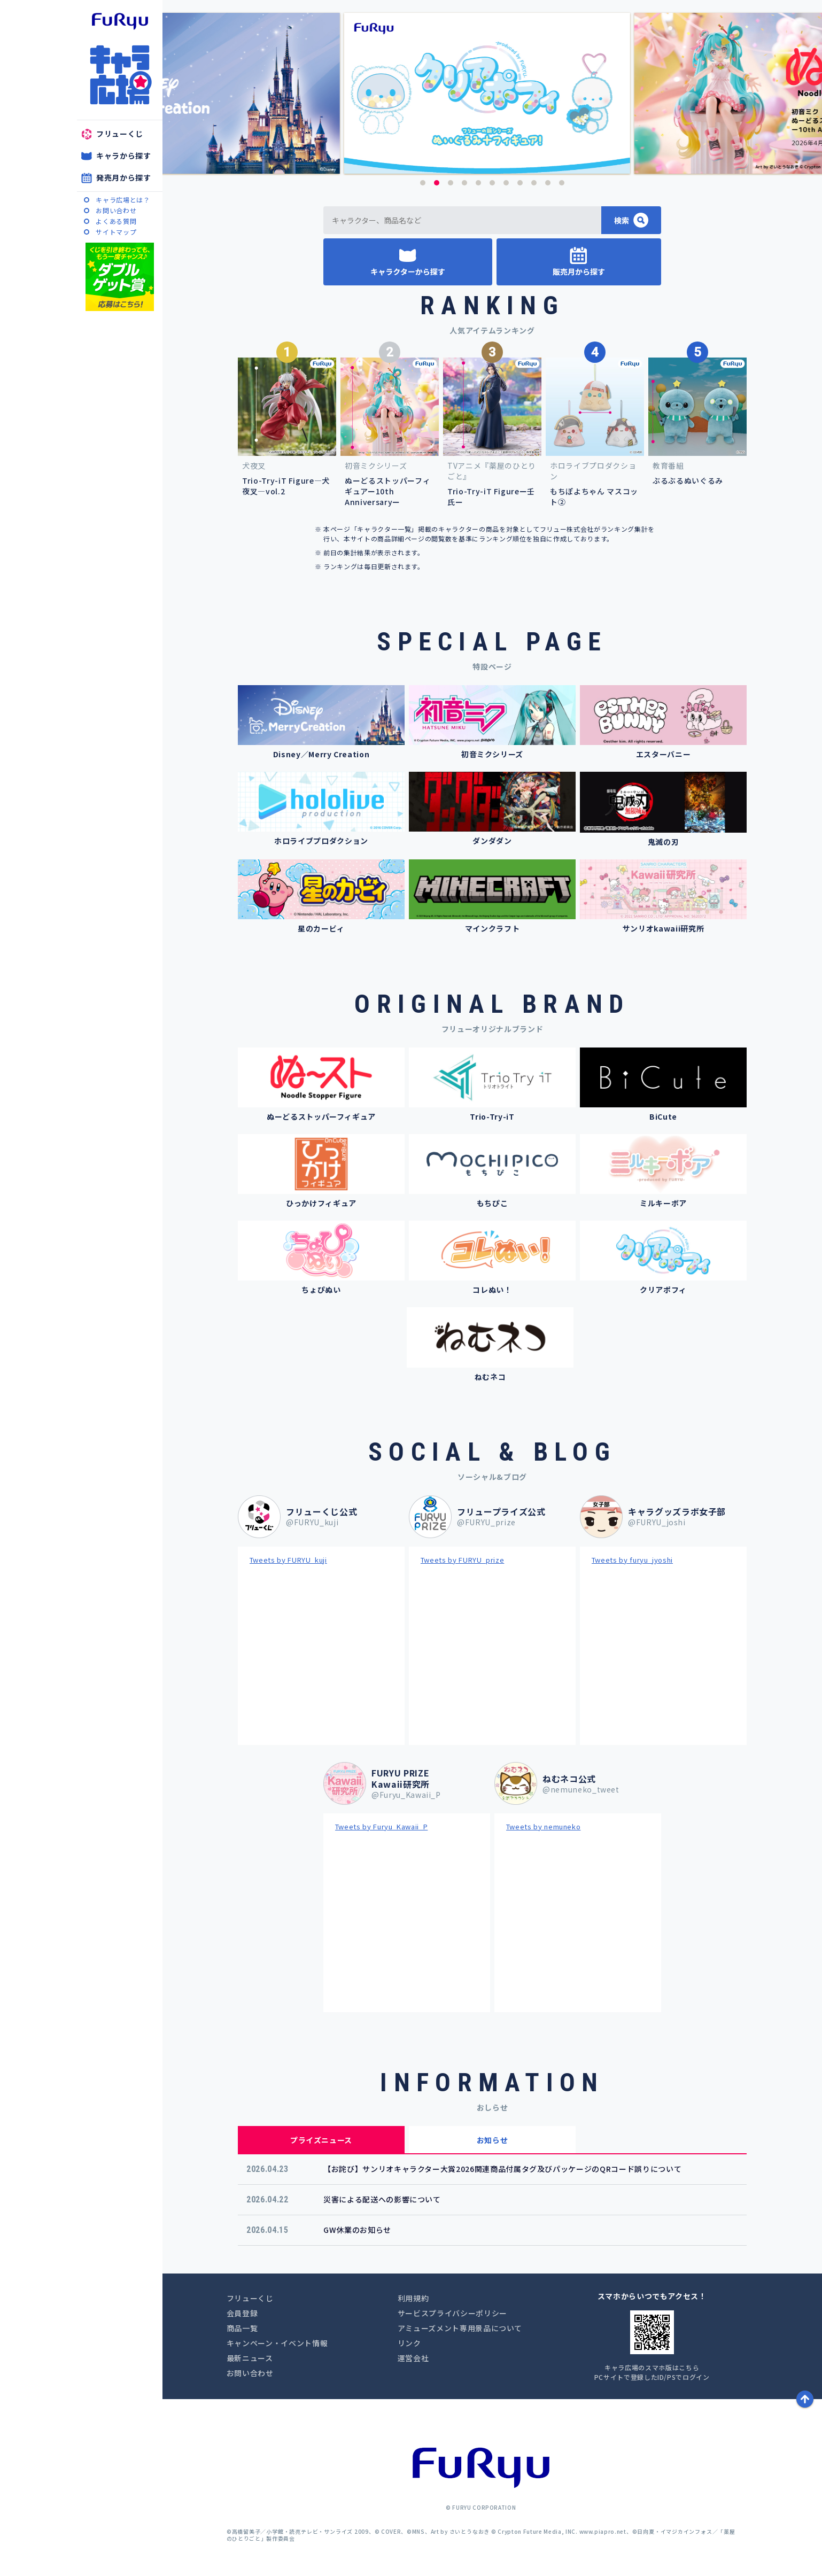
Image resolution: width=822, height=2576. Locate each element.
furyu (120, 21)
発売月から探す (123, 177)
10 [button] (547, 182)
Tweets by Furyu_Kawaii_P (381, 1826)
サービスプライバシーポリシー (452, 2313)
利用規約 (413, 2298)
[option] (492, 93)
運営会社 (413, 2358)
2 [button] (436, 182)
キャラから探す (123, 155)
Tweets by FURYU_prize (463, 1560)
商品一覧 (242, 2328)
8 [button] (520, 182)
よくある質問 (116, 221)
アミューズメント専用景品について (460, 2328)
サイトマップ (116, 231)
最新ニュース (250, 2358)
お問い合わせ (116, 210)
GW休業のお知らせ (357, 2229)
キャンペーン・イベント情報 (277, 2343)
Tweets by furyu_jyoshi (632, 1560)
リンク (409, 2343)
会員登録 (242, 2313)
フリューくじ (119, 133)
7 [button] (506, 182)
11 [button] (561, 182)
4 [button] (464, 182)
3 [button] (450, 182)
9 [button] (534, 182)
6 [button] (492, 182)
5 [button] (478, 182)
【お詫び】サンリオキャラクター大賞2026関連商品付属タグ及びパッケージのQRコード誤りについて (502, 2168)
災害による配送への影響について (382, 2199)
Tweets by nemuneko (543, 1826)
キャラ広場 (120, 75)
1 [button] (422, 182)
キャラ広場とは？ (123, 199)
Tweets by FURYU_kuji (288, 1560)
